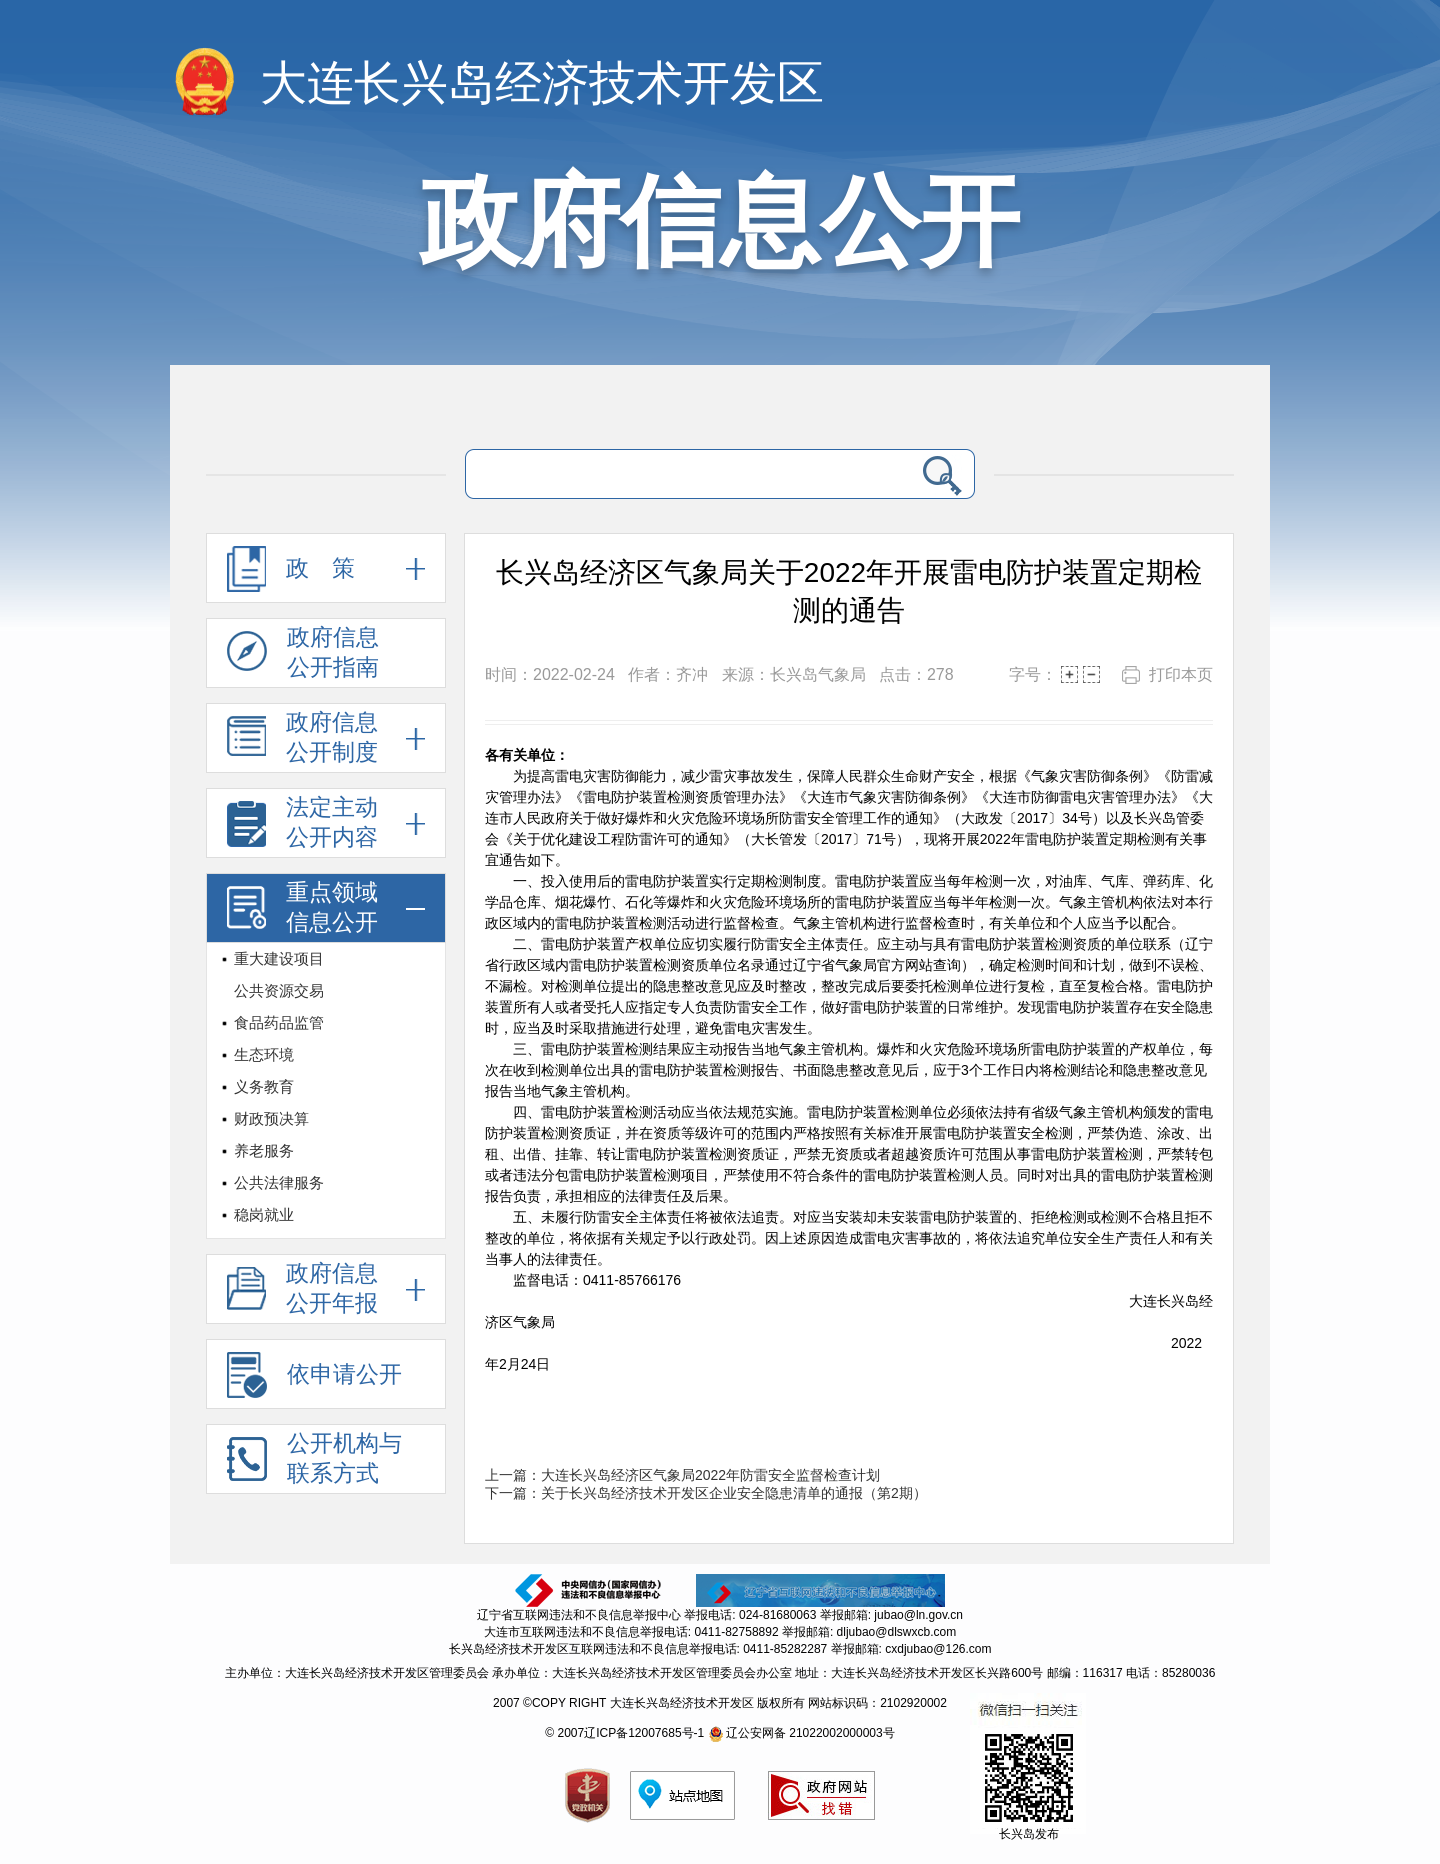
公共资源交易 (279, 990)
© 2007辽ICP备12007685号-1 (624, 1733)
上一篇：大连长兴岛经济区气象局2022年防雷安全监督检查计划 (682, 1475)
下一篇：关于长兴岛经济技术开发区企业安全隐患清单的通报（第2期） (706, 1493)
